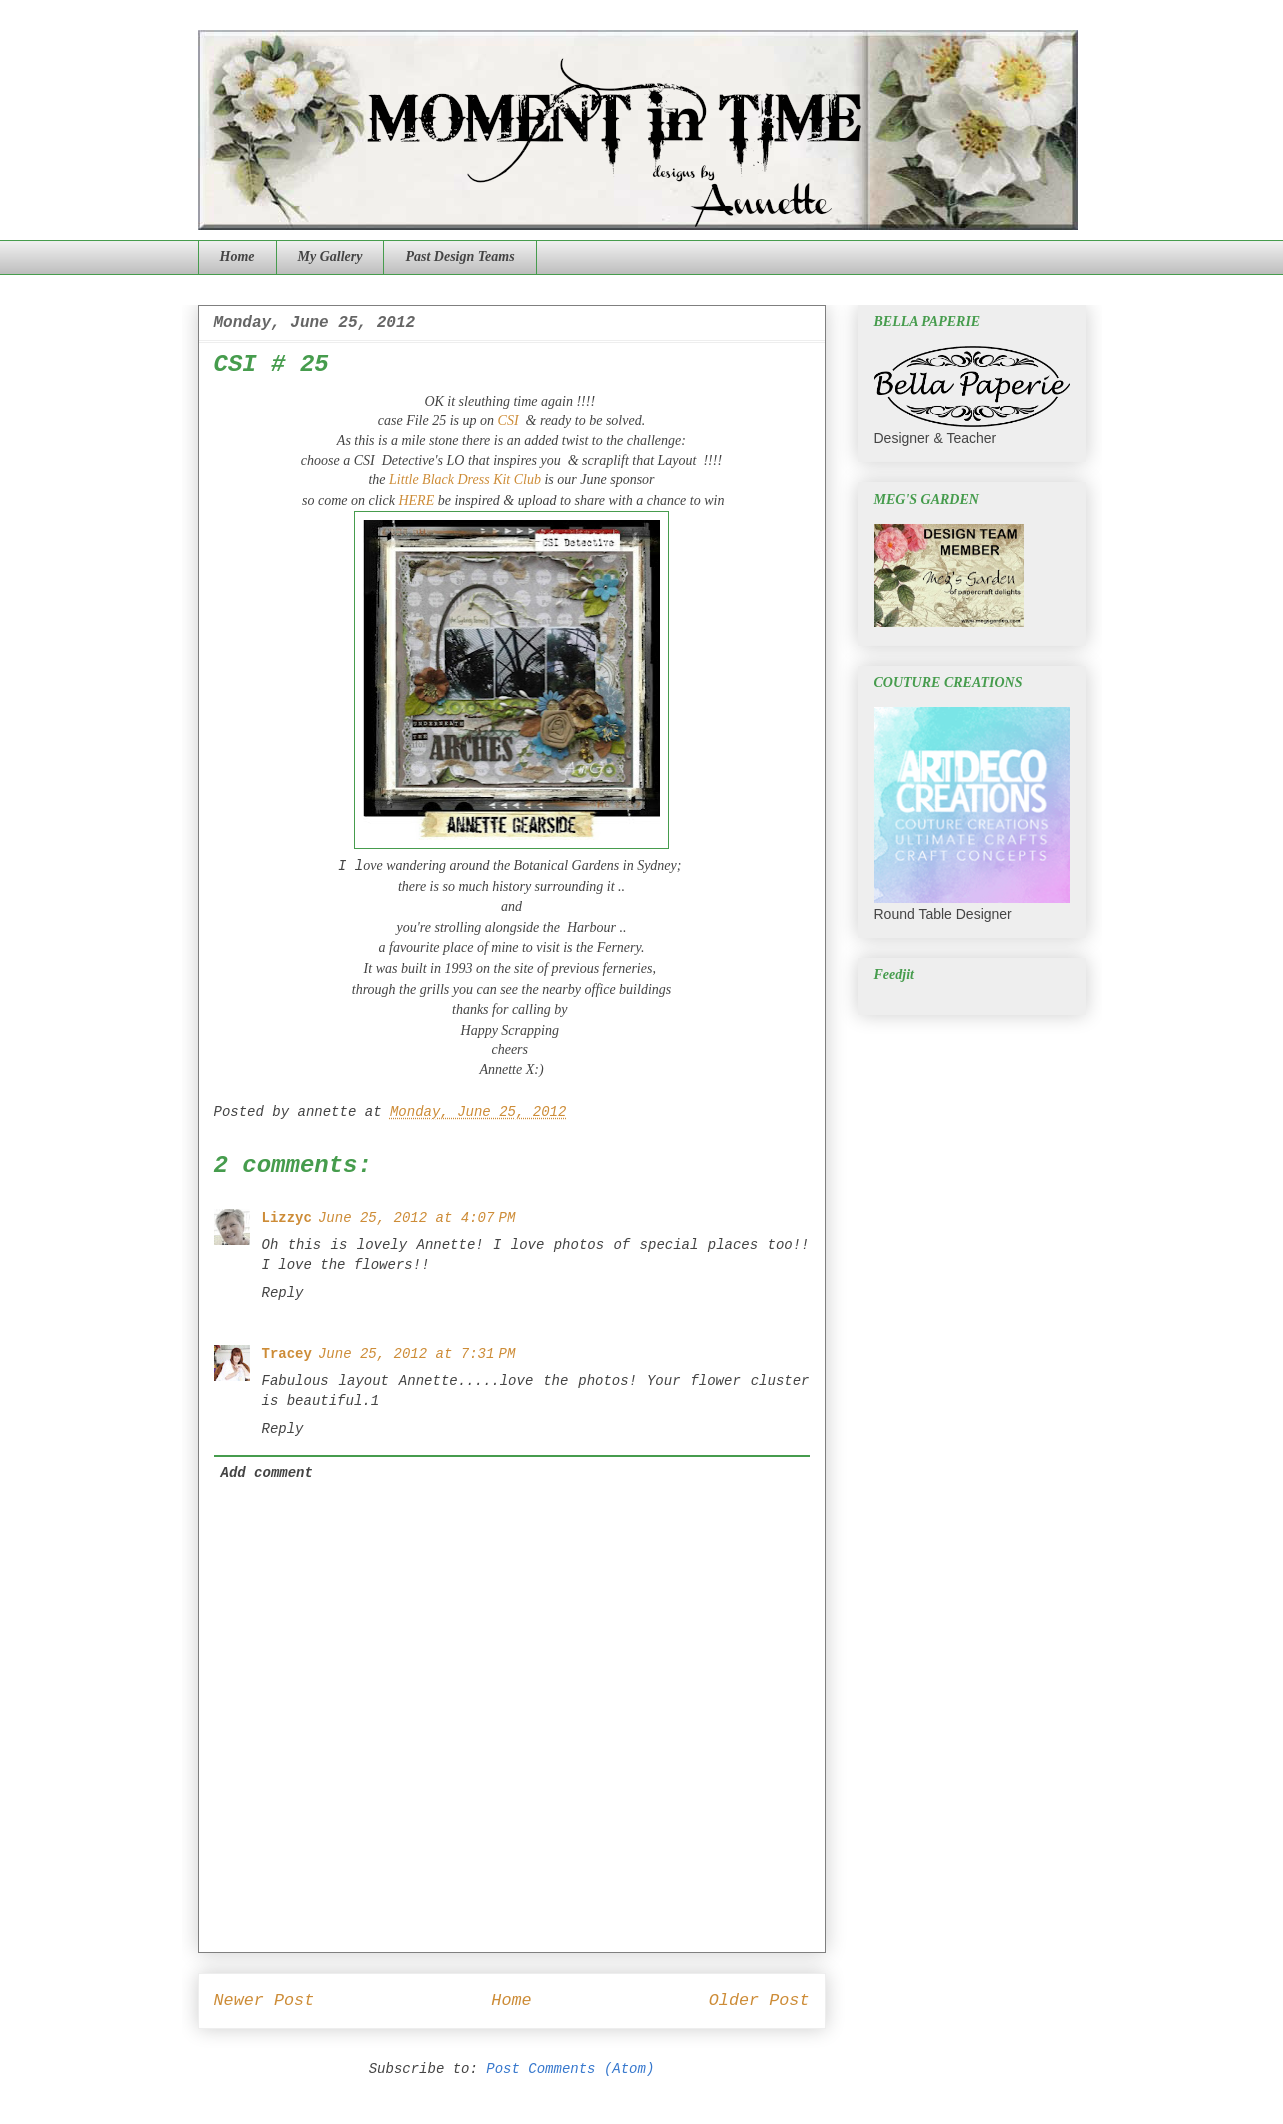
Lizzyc (287, 1218)
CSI (506, 420)
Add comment (267, 1473)
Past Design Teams (459, 256)
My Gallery (330, 256)
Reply (283, 1293)
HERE (414, 500)
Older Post (759, 2000)
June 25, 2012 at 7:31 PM (416, 1354)
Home (237, 256)
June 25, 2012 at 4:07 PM (416, 1218)
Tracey (287, 1354)
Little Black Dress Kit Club (465, 479)
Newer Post (264, 2000)
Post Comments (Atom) (570, 2069)
